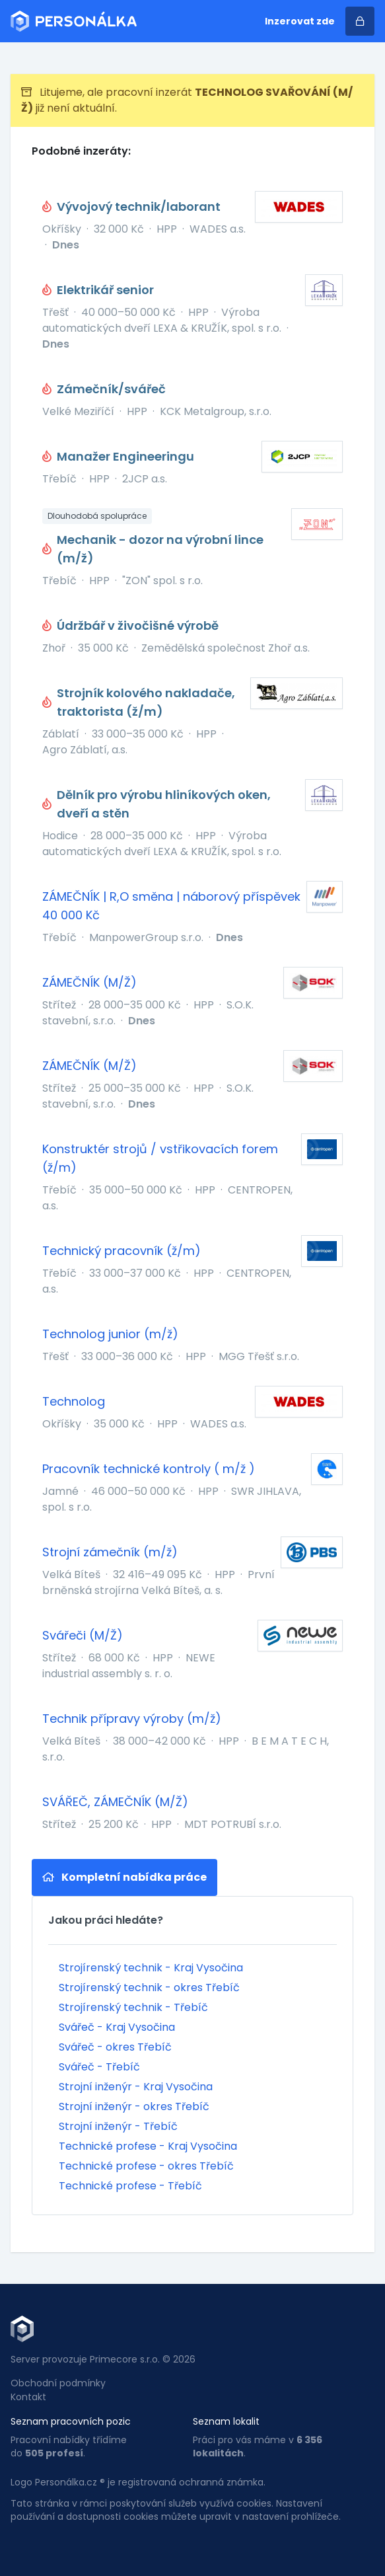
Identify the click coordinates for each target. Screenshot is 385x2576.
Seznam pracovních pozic (71, 2421)
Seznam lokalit (226, 2421)
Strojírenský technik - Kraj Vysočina (151, 1967)
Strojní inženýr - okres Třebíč (134, 2106)
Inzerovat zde (300, 21)
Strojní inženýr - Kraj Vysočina (136, 2086)
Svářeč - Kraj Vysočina (117, 2027)
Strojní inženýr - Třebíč (118, 2126)
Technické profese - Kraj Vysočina (148, 2146)
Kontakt (28, 2397)
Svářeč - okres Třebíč (115, 2047)
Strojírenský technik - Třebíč (133, 2007)
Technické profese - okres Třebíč (146, 2166)
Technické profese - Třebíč (130, 2185)
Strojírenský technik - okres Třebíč (149, 1987)
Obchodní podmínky (58, 2383)
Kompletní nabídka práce (124, 1877)
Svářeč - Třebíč (99, 2066)
